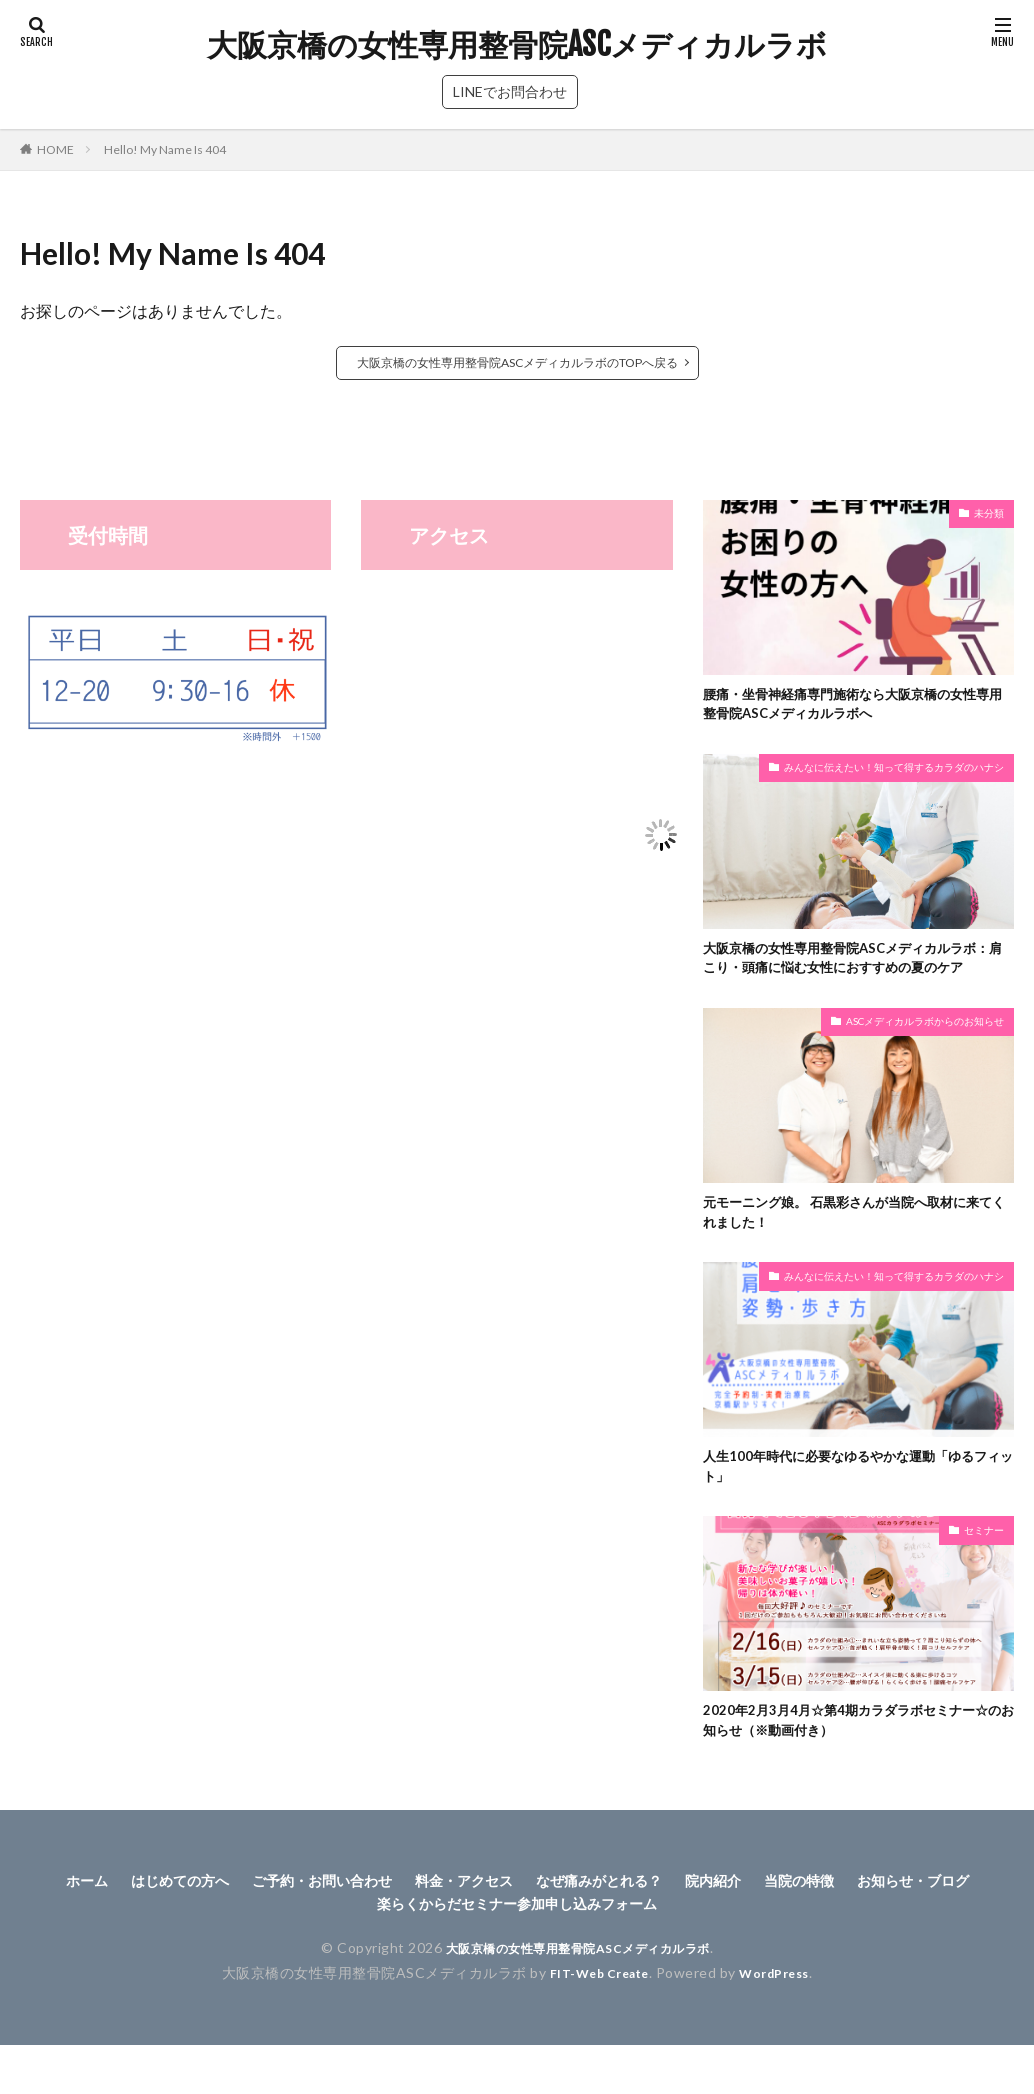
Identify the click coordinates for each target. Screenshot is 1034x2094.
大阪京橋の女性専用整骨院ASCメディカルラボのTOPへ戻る (517, 362)
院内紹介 (811, 1934)
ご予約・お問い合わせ (374, 1934)
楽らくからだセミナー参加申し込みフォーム (593, 1960)
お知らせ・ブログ (346, 1960)
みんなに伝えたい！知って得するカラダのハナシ (894, 773)
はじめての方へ (215, 1934)
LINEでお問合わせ (510, 91)
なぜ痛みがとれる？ (684, 1934)
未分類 (989, 513)
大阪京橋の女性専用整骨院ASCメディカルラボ (517, 45)
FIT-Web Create (593, 2030)
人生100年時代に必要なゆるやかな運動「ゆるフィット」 (851, 1510)
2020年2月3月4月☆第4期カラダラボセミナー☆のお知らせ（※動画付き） (851, 1770)
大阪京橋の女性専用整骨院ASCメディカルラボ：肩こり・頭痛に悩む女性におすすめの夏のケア (853, 978)
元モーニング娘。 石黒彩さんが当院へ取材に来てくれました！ (854, 1249)
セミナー (984, 1576)
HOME (55, 149)
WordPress (782, 2030)
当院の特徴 (906, 1934)
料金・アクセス (533, 1934)
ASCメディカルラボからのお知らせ (925, 1056)
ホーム (112, 1934)
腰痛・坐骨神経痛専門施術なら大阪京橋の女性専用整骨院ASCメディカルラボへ (853, 707)
